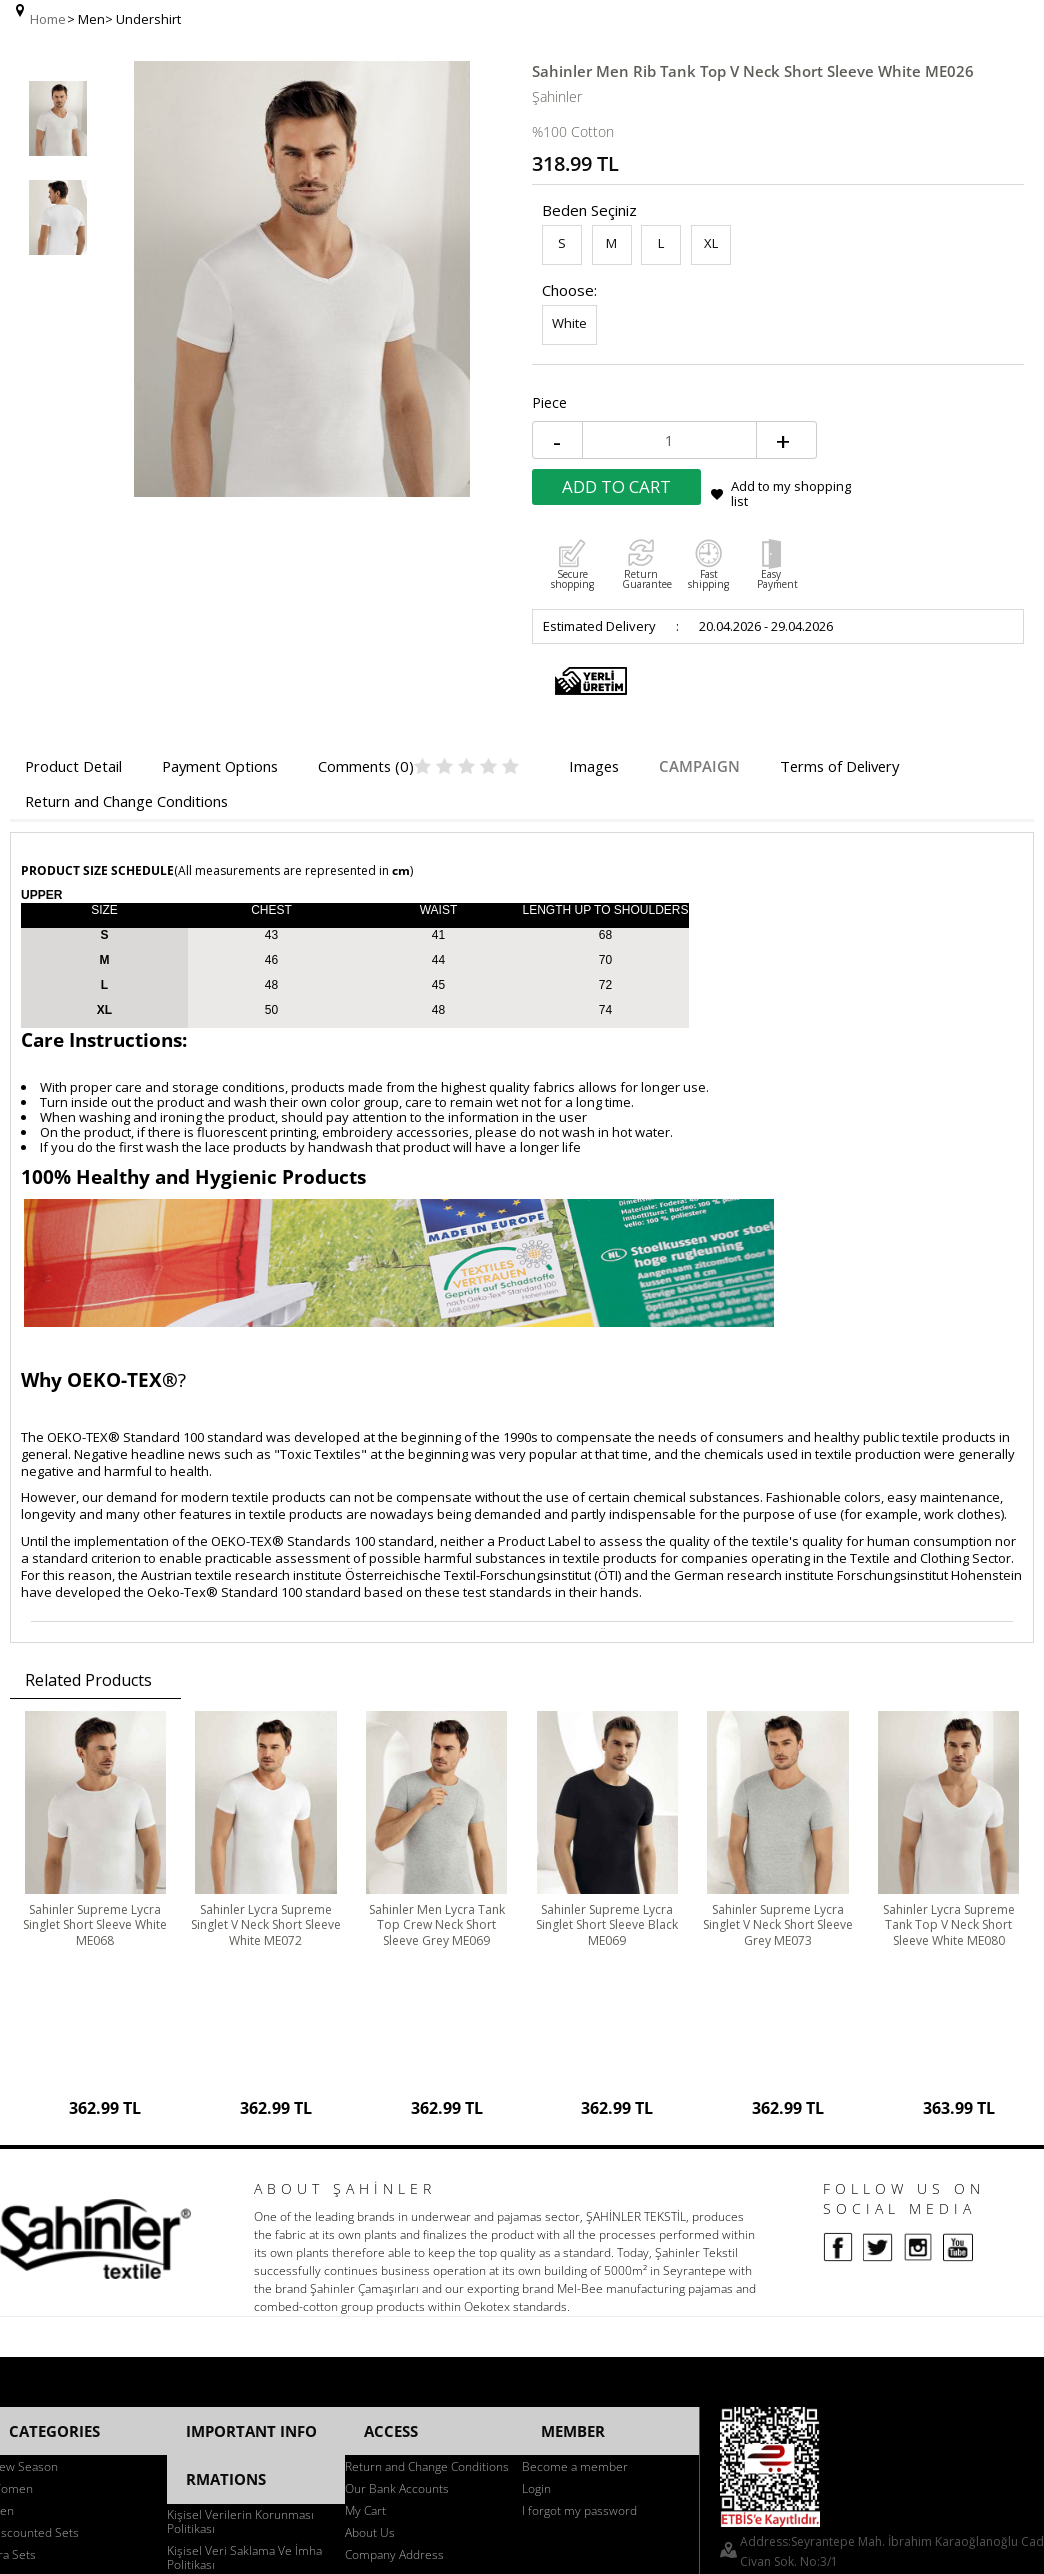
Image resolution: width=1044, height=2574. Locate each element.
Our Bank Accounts (397, 2219)
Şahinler (557, 77)
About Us (370, 2263)
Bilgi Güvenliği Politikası (231, 2289)
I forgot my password (579, 2241)
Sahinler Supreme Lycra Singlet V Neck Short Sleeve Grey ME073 (777, 1801)
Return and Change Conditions (427, 2197)
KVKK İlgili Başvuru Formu (236, 2311)
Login (536, 2219)
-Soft (523, 2484)
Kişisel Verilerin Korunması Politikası (240, 2224)
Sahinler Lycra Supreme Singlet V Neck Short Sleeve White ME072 (265, 1801)
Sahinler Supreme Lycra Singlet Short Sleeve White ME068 (95, 1801)
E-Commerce (578, 2484)
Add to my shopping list (938, 381)
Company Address (394, 2285)
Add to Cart (763, 374)
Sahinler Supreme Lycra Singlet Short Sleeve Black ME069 (607, 1801)
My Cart (365, 2241)
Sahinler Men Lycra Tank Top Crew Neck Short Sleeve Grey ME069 (436, 1801)
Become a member (575, 2197)
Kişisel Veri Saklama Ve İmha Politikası (244, 2260)
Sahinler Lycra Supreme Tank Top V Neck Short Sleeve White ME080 (948, 1801)
